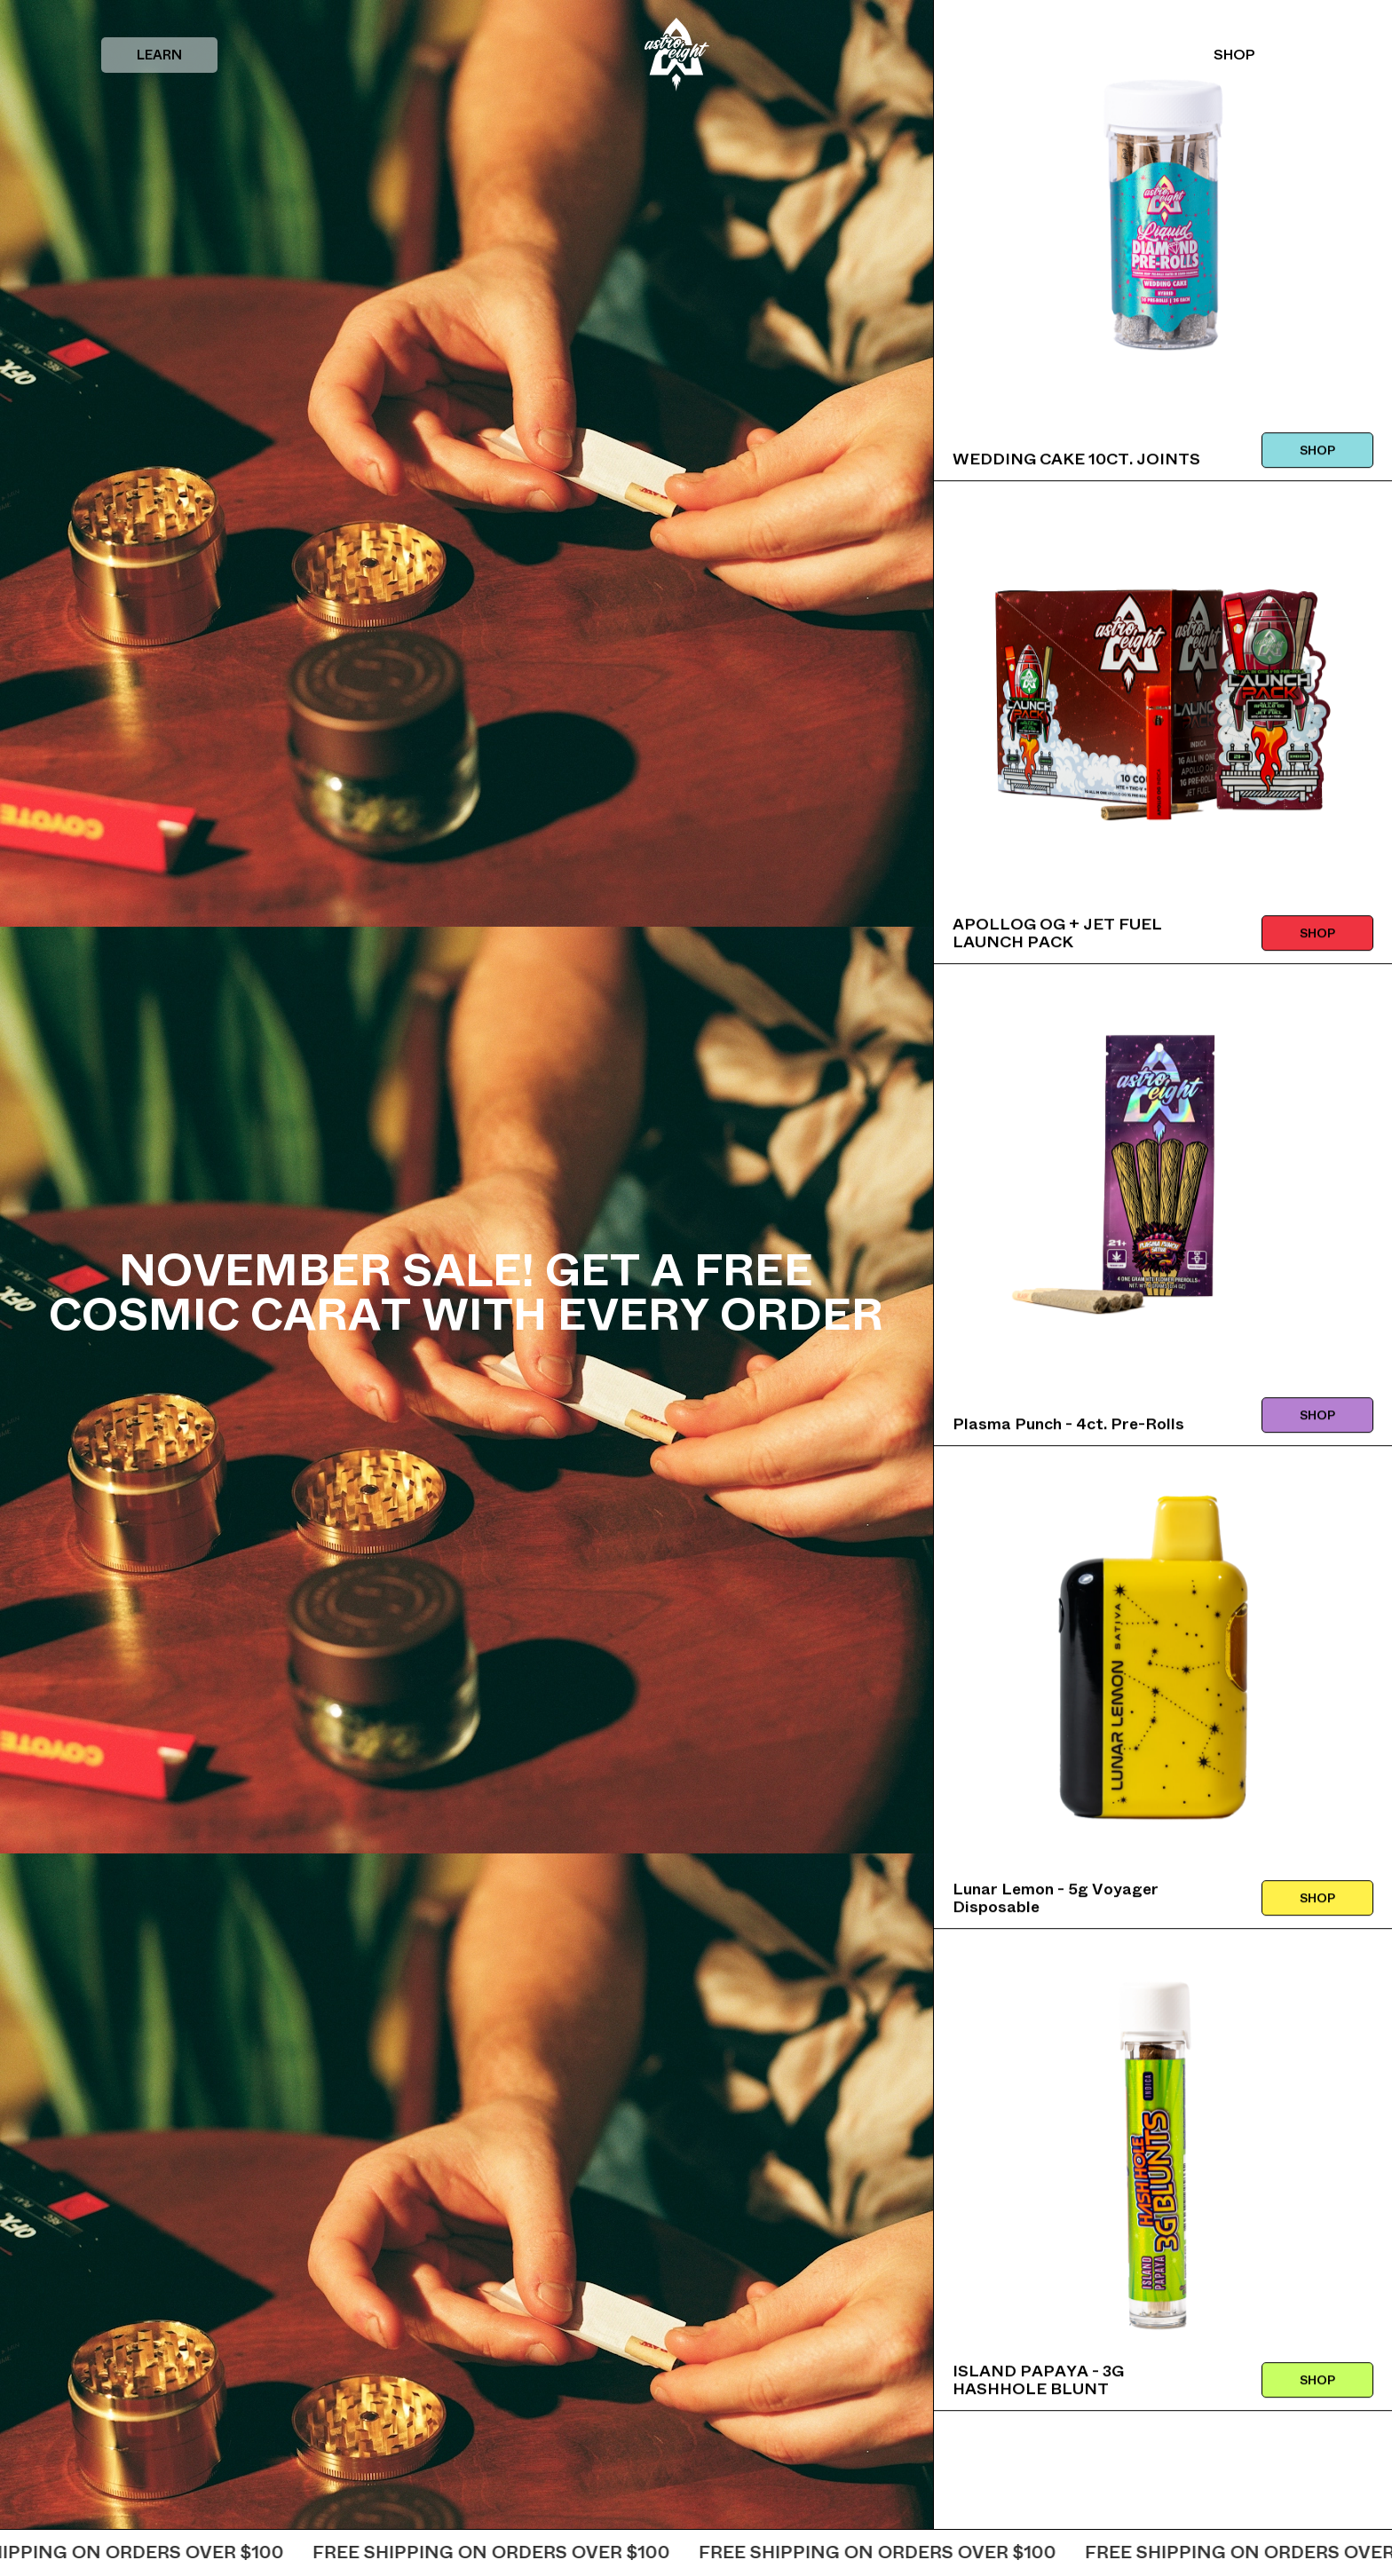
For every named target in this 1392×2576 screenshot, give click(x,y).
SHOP (1234, 54)
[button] (159, 55)
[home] (677, 54)
